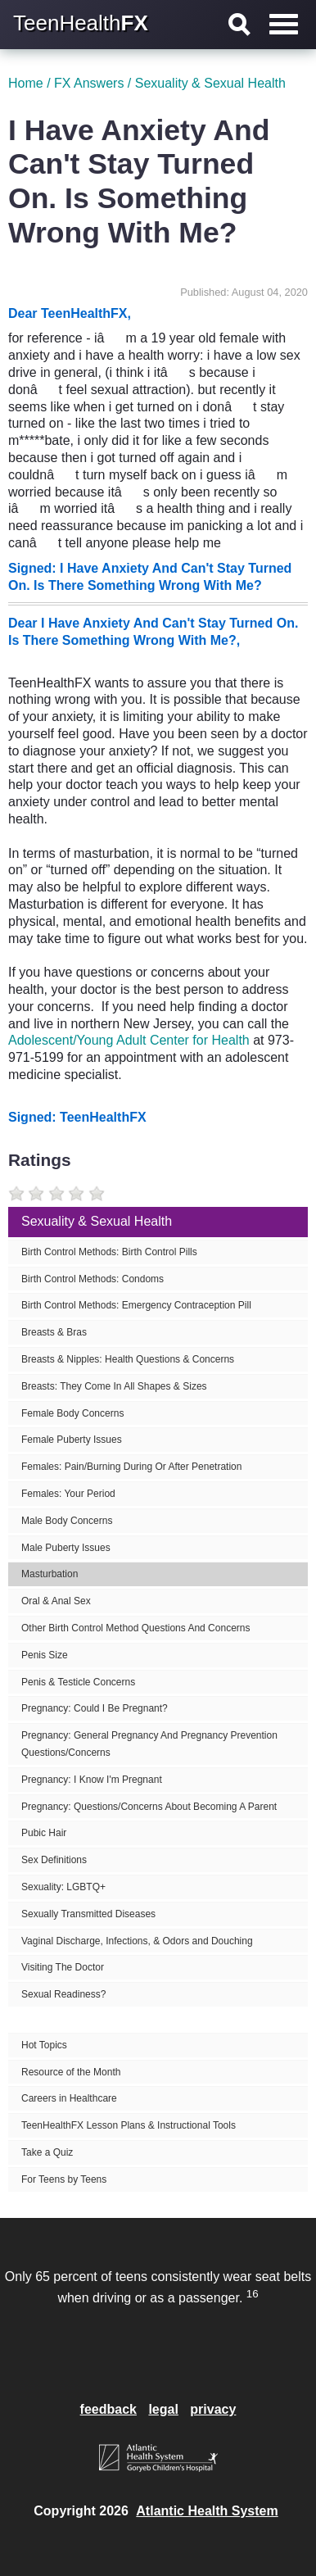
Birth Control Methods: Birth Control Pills (109, 1252)
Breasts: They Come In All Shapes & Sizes (114, 1386)
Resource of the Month (70, 2072)
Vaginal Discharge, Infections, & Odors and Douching (137, 1941)
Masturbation (49, 1574)
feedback (108, 2409)
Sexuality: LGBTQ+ (63, 1887)
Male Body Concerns (66, 1520)
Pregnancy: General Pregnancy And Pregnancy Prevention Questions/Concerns (149, 1744)
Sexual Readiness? (63, 1994)
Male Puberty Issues (66, 1547)
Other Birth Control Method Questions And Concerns (135, 1628)
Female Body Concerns (72, 1413)
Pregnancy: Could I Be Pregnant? (94, 1708)
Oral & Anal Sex (56, 1601)
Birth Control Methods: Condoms (92, 1279)
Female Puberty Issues (71, 1439)
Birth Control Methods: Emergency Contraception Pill (136, 1305)
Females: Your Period (68, 1493)
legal (163, 2409)
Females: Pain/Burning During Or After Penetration (131, 1466)
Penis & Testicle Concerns (78, 1682)
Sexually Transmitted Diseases (88, 1914)
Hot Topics (44, 2045)
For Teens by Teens (63, 2179)
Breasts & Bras (54, 1332)
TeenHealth (80, 23)
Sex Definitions (54, 1860)
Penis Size (44, 1655)
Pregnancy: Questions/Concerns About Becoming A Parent (149, 1806)
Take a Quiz (47, 2152)
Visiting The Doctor (62, 1967)
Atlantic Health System (207, 2511)
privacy (213, 2409)
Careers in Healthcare (69, 2098)
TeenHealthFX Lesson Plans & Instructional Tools (128, 2125)
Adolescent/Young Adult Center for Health (129, 1040)
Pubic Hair (43, 1833)
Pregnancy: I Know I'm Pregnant (91, 1779)
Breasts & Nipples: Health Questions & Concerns (127, 1359)
